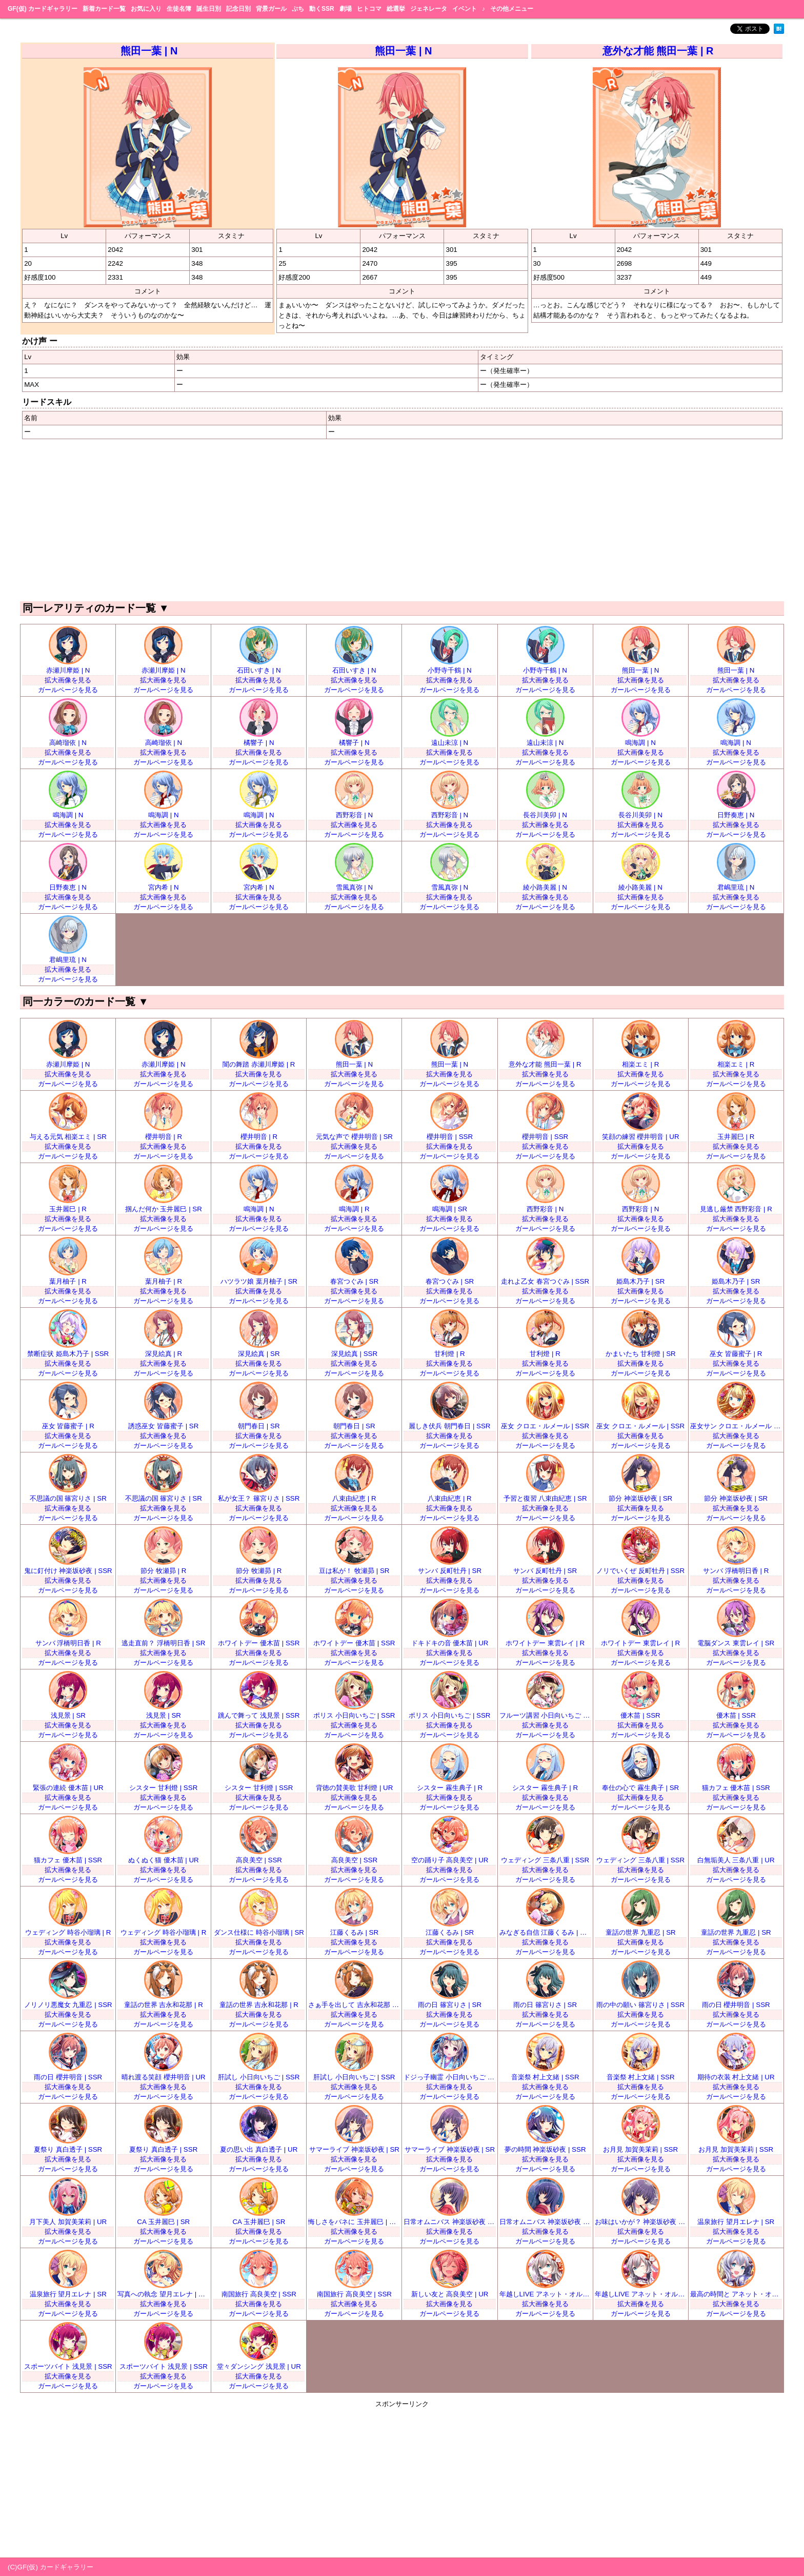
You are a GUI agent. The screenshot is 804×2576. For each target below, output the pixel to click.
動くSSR (321, 8)
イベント (464, 8)
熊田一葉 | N (148, 50)
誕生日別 (208, 8)
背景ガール (271, 8)
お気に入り (146, 8)
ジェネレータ (428, 8)
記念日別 (238, 8)
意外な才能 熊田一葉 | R (658, 50)
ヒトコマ (369, 8)
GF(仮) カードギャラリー (42, 8)
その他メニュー (511, 8)
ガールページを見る (68, 690)
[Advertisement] (402, 519)
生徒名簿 (179, 8)
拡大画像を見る (68, 680)
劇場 (345, 8)
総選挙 (396, 8)
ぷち (298, 8)
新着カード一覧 (104, 8)
